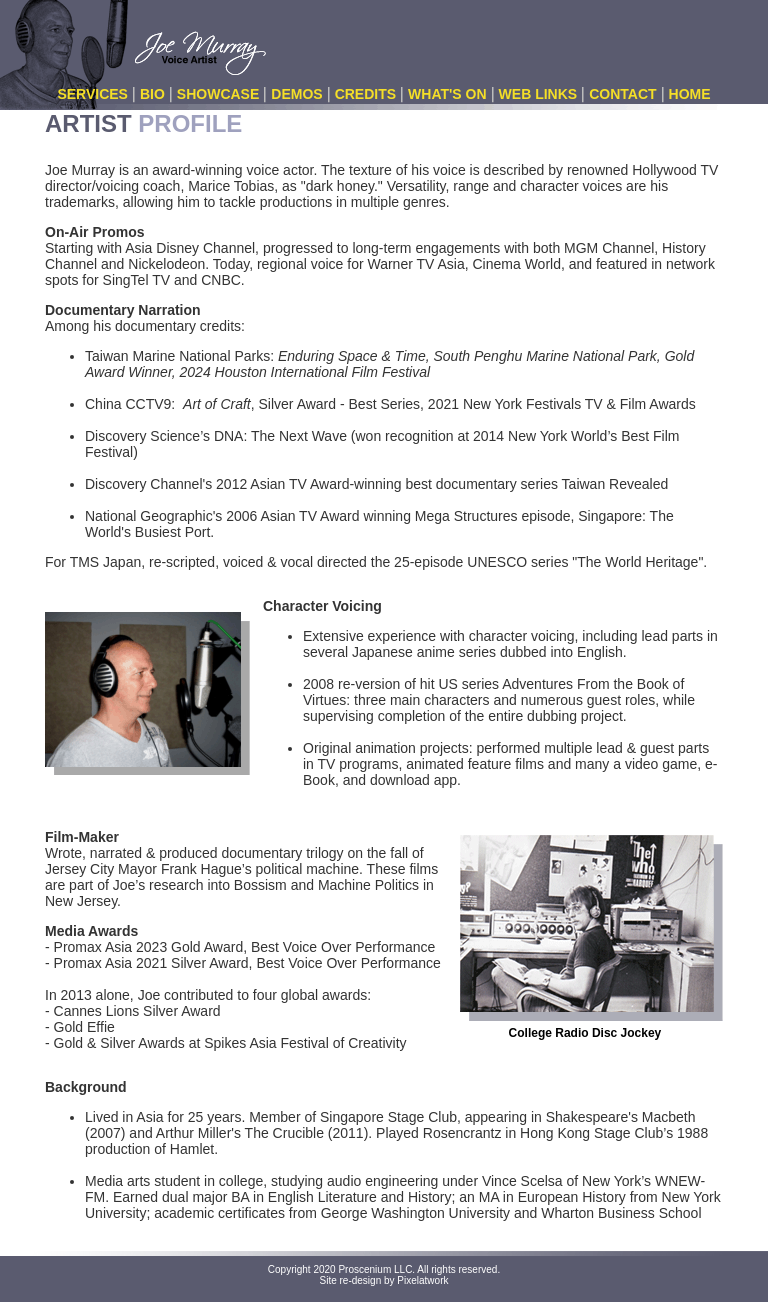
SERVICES (92, 94)
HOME (690, 94)
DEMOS (296, 94)
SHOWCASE (218, 94)
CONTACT (622, 94)
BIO (152, 94)
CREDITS (365, 94)
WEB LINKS (538, 94)
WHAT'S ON (447, 94)
